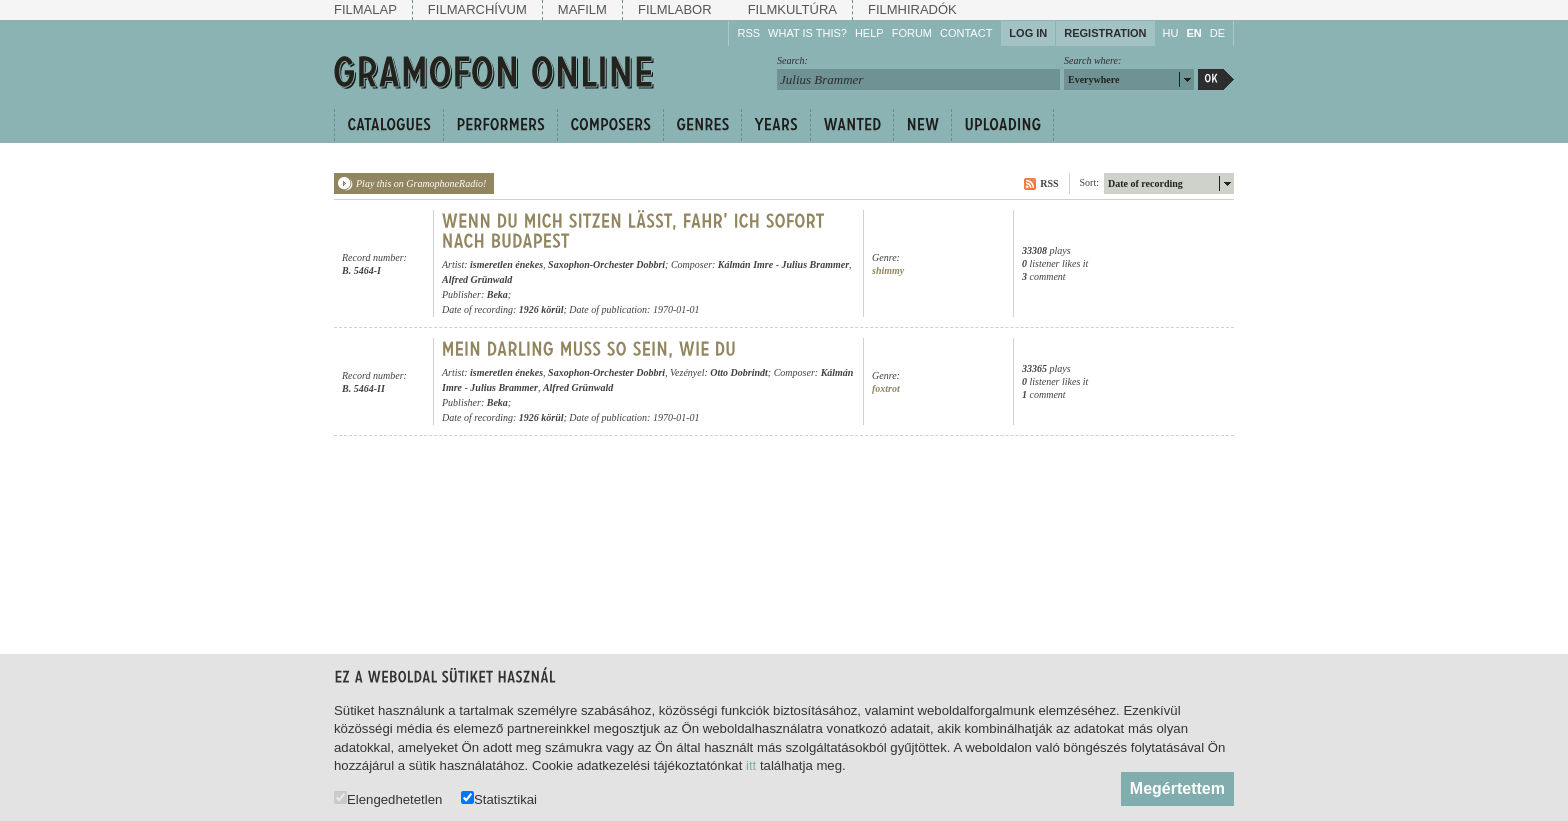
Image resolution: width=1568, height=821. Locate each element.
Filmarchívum (477, 9)
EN (1193, 33)
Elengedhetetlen (388, 798)
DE (1217, 33)
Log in (1028, 33)
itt (751, 765)
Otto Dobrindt (739, 372)
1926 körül (541, 309)
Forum (912, 33)
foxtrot (886, 388)
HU (1171, 33)
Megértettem (1177, 788)
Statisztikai (499, 798)
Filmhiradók (912, 9)
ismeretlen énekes (506, 264)
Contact (966, 33)
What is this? (807, 33)
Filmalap (365, 9)
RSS (748, 33)
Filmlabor (675, 9)
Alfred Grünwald (477, 279)
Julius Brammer (816, 264)
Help (869, 33)
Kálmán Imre (745, 264)
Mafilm (582, 9)
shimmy (888, 270)
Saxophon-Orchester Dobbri (606, 264)
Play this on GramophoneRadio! (421, 183)
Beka (497, 294)
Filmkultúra (792, 9)
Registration (1105, 33)
